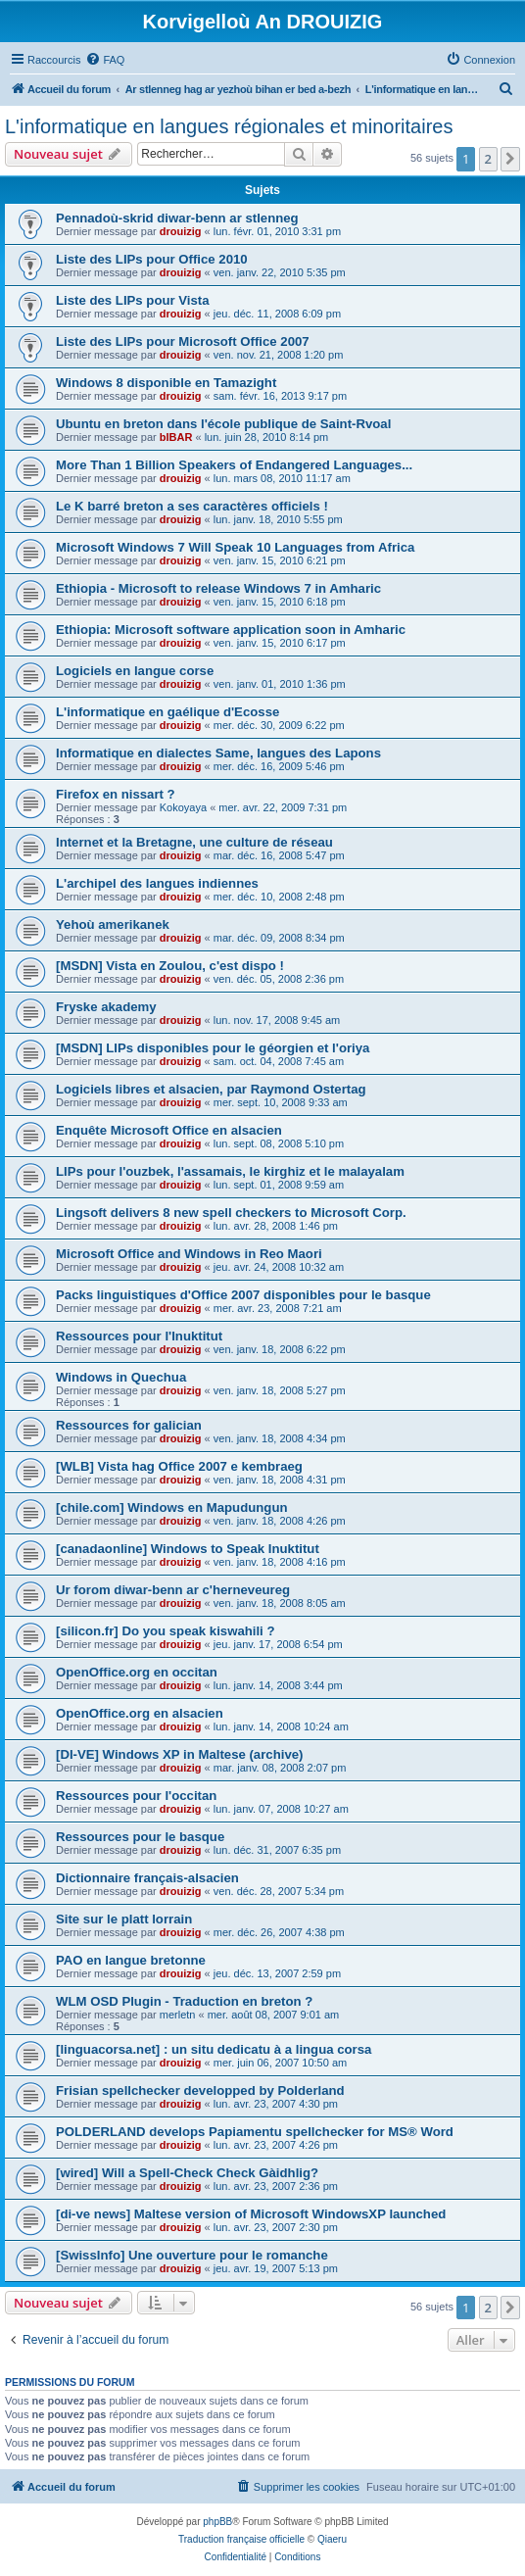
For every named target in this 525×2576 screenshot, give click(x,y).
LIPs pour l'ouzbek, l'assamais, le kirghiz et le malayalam (230, 1171)
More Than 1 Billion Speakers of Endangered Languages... (234, 465)
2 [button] (488, 159)
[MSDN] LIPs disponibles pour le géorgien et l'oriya (212, 1048)
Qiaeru (332, 2539)
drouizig (181, 231)
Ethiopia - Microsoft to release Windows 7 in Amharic (218, 588)
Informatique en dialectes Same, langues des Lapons (218, 753)
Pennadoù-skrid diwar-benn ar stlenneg (177, 218)
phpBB (217, 2521)
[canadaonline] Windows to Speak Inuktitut (187, 1548)
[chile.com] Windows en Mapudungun (172, 1507)
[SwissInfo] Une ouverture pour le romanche (192, 2255)
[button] (510, 158)
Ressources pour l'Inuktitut (139, 1336)
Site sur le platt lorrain (124, 1919)
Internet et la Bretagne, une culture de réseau (194, 842)
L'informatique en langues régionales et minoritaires (229, 126)
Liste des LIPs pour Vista (133, 300)
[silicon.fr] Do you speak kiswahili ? (165, 1631)
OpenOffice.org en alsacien (139, 1713)
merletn (178, 2014)
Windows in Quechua (121, 1377)
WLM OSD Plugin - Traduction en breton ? (184, 2001)
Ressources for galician (129, 1425)
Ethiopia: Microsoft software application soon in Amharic (231, 629)
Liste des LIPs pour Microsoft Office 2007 (183, 341)
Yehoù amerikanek (112, 924)
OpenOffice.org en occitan (136, 1672)
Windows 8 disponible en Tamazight (166, 382)
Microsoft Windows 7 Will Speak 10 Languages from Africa (235, 547)
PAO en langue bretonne (131, 1960)
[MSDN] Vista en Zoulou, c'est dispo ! (170, 965)
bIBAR (176, 437)
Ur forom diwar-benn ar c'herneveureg (173, 1589)
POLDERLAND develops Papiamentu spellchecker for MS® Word (254, 2131)
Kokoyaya (183, 807)
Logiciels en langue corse (135, 670)
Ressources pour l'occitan (136, 1795)
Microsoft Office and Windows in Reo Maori (189, 1253)
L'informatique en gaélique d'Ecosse (167, 712)
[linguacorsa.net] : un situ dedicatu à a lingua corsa (213, 2049)
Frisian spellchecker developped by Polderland (200, 2090)
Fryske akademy (106, 1006)
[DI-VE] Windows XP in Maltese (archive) (179, 1754)
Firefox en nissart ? (115, 794)
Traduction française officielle (241, 2539)
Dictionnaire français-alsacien (147, 1878)
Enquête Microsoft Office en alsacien (169, 1130)
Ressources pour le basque (140, 1836)
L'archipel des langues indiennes (157, 883)
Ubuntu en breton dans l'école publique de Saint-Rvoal (223, 423)
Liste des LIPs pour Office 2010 (152, 259)
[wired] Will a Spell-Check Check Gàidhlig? (187, 2172)
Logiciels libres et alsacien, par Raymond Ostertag (211, 1089)
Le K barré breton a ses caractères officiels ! (192, 506)
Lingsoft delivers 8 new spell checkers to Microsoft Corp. (231, 1212)
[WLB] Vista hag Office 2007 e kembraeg (179, 1466)
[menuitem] (104, 60)
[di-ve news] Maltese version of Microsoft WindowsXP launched (251, 2214)
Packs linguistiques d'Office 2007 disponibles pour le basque (243, 1295)
